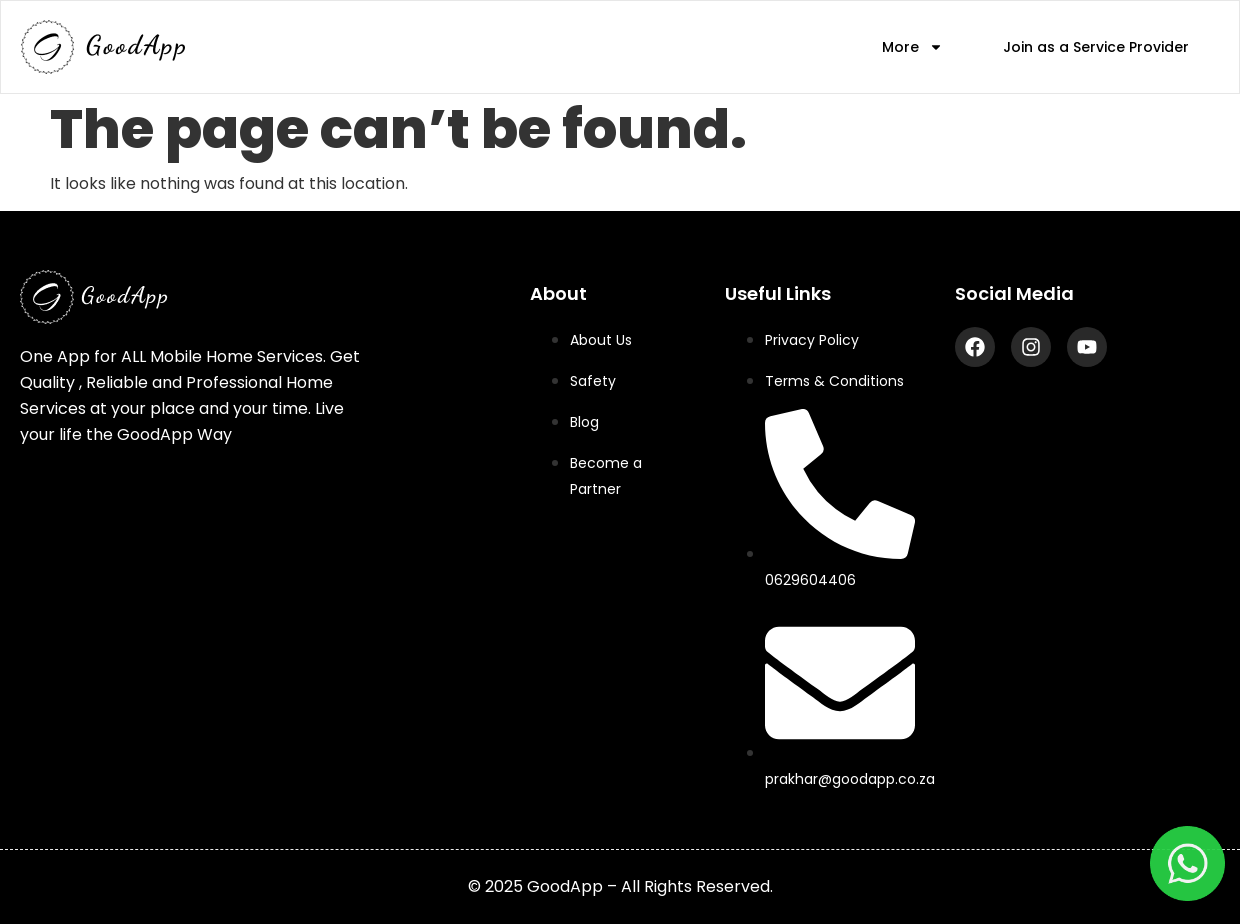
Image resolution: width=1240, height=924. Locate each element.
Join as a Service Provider (1096, 47)
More (912, 47)
